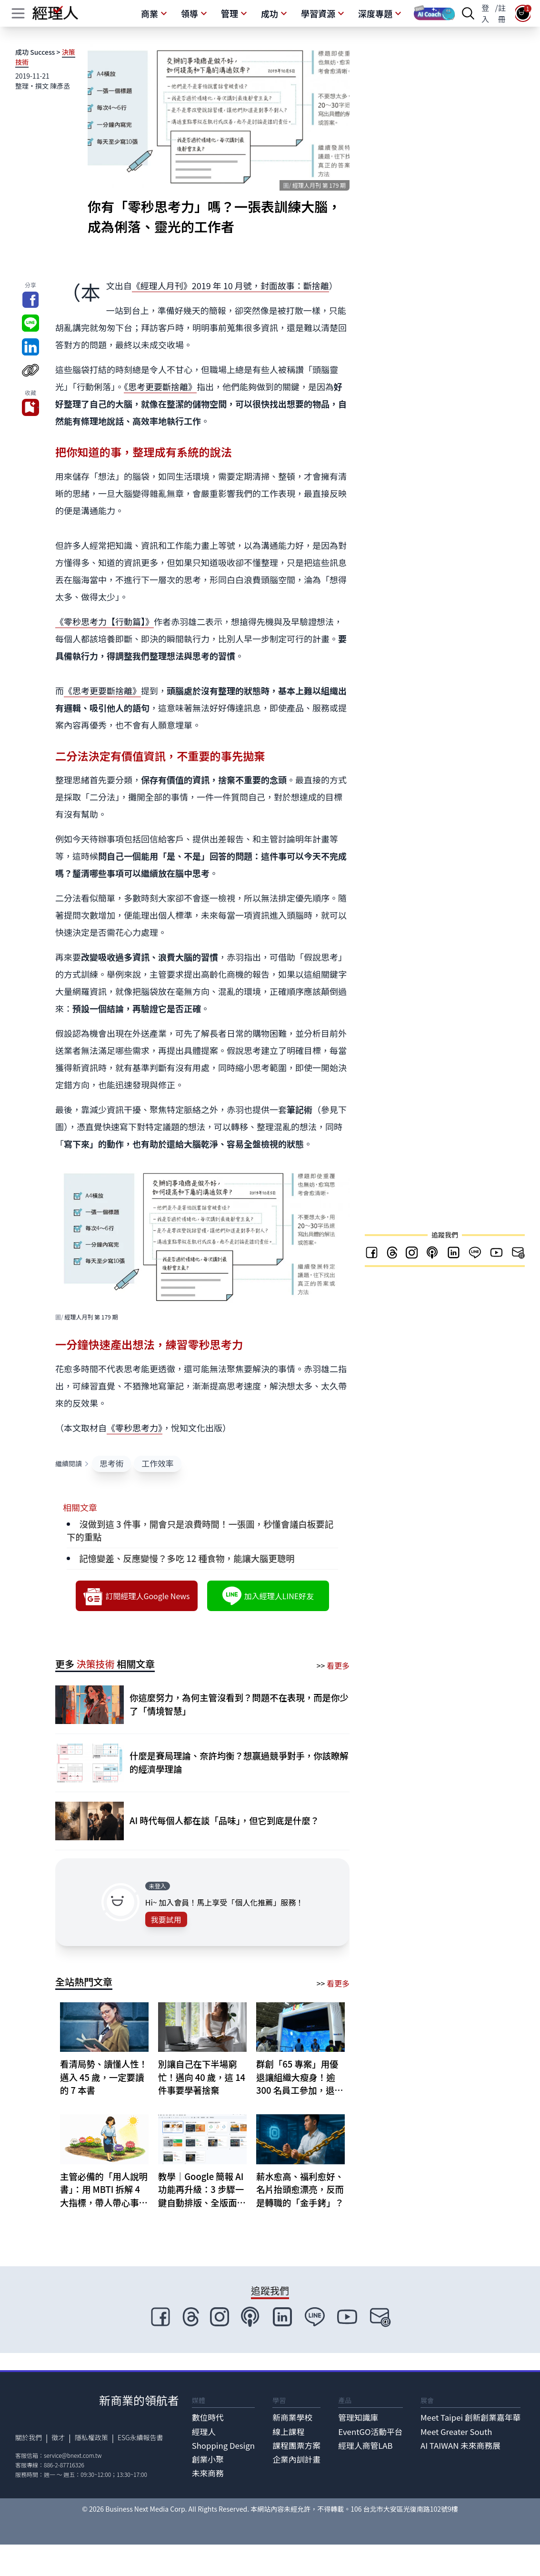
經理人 (204, 2431)
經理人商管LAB (365, 2445)
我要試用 (166, 1919)
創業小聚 (208, 2459)
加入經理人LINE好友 (268, 1595)
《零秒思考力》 (134, 1427)
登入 (485, 13)
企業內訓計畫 (296, 2459)
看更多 (338, 1665)
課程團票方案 (296, 2445)
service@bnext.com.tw (73, 2455)
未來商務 (208, 2473)
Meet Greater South (456, 2431)
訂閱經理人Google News (136, 1595)
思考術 (111, 1463)
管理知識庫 (358, 2417)
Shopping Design (223, 2445)
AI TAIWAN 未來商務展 (460, 2445)
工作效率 (157, 1463)
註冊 (502, 13)
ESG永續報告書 (140, 2437)
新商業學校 (292, 2417)
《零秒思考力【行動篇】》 (104, 621)
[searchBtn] (468, 13)
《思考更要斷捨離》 (160, 386)
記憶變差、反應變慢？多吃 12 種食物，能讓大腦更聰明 (186, 1558)
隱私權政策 (91, 2437)
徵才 (58, 2437)
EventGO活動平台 (370, 2431)
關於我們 (28, 2437)
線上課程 (288, 2431)
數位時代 (208, 2417)
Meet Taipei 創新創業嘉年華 (470, 2417)
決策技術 (96, 1664)
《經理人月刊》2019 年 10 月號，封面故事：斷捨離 (230, 285)
